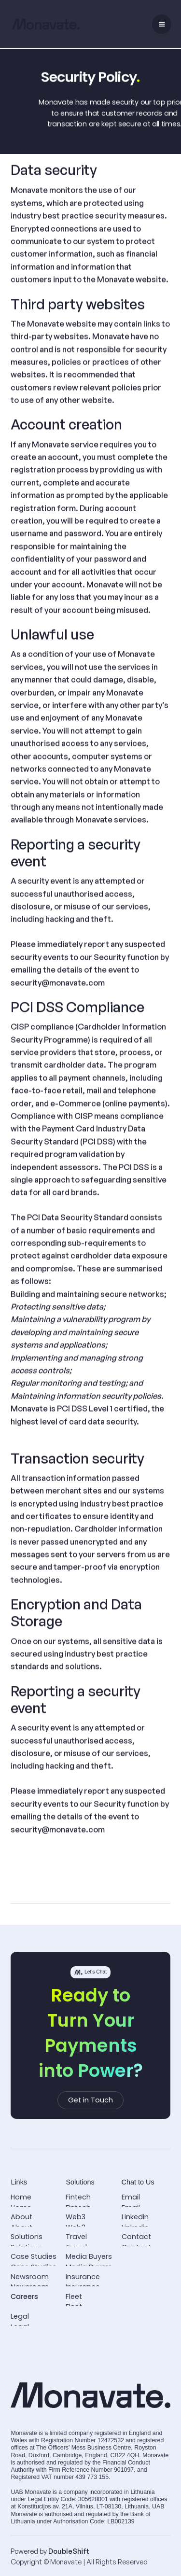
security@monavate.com (58, 983)
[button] (161, 24)
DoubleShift (68, 2551)
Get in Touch (90, 2100)
